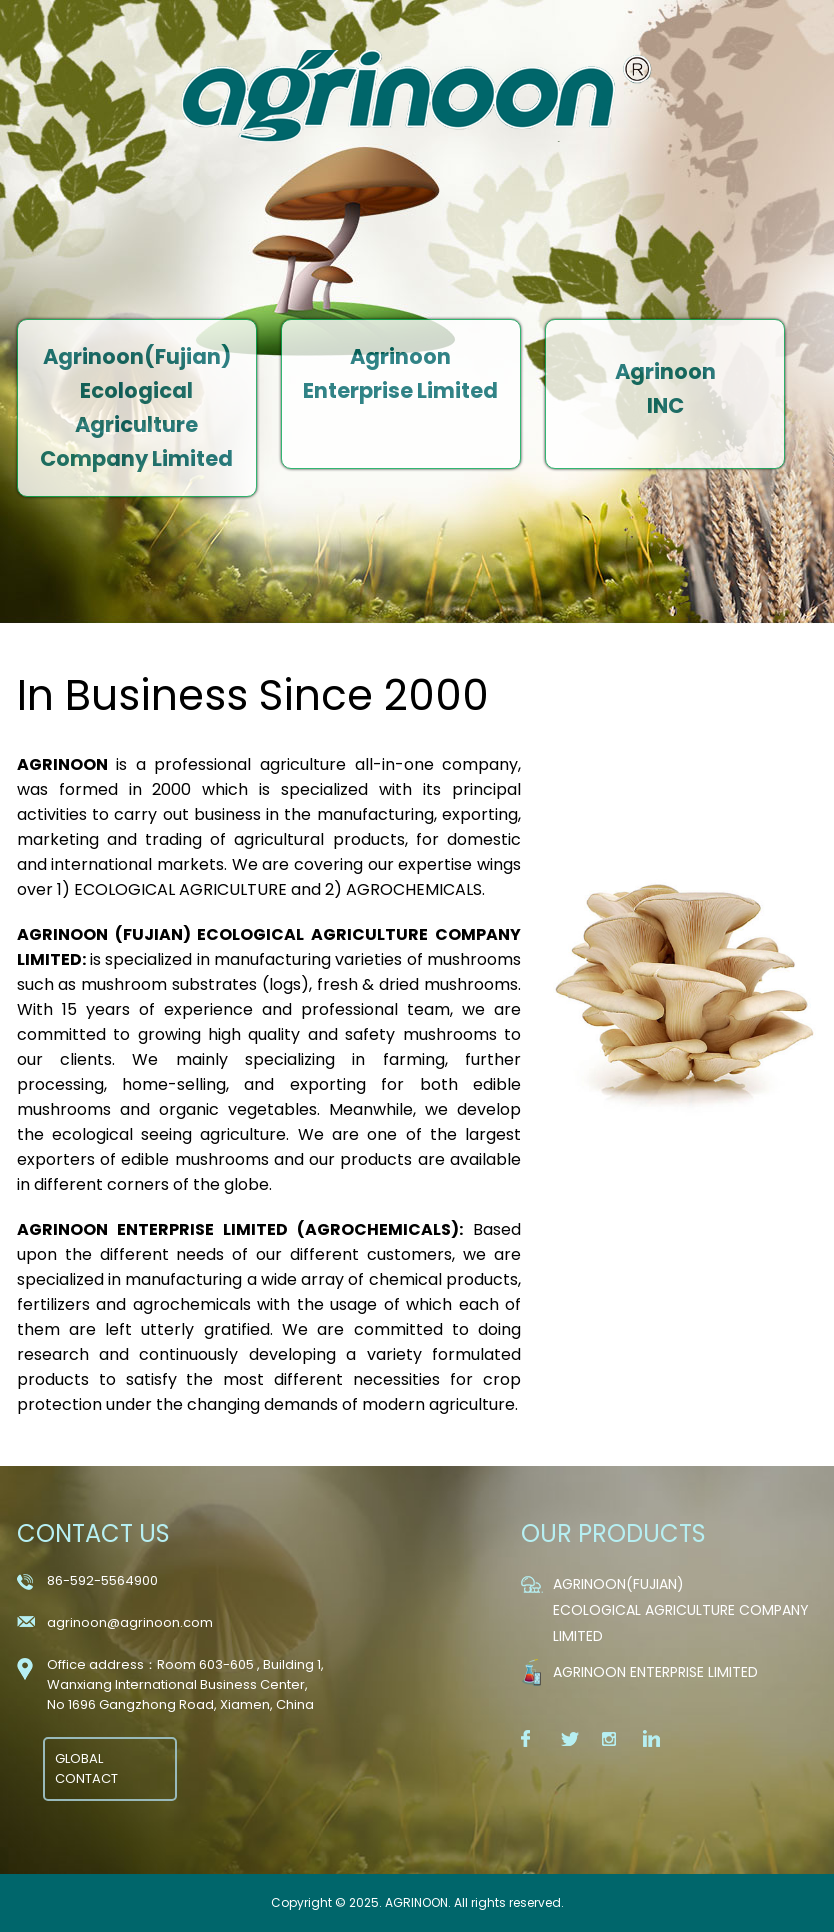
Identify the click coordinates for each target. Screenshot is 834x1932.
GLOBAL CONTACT (86, 1768)
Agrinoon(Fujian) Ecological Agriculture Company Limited (681, 1610)
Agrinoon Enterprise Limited (655, 1672)
